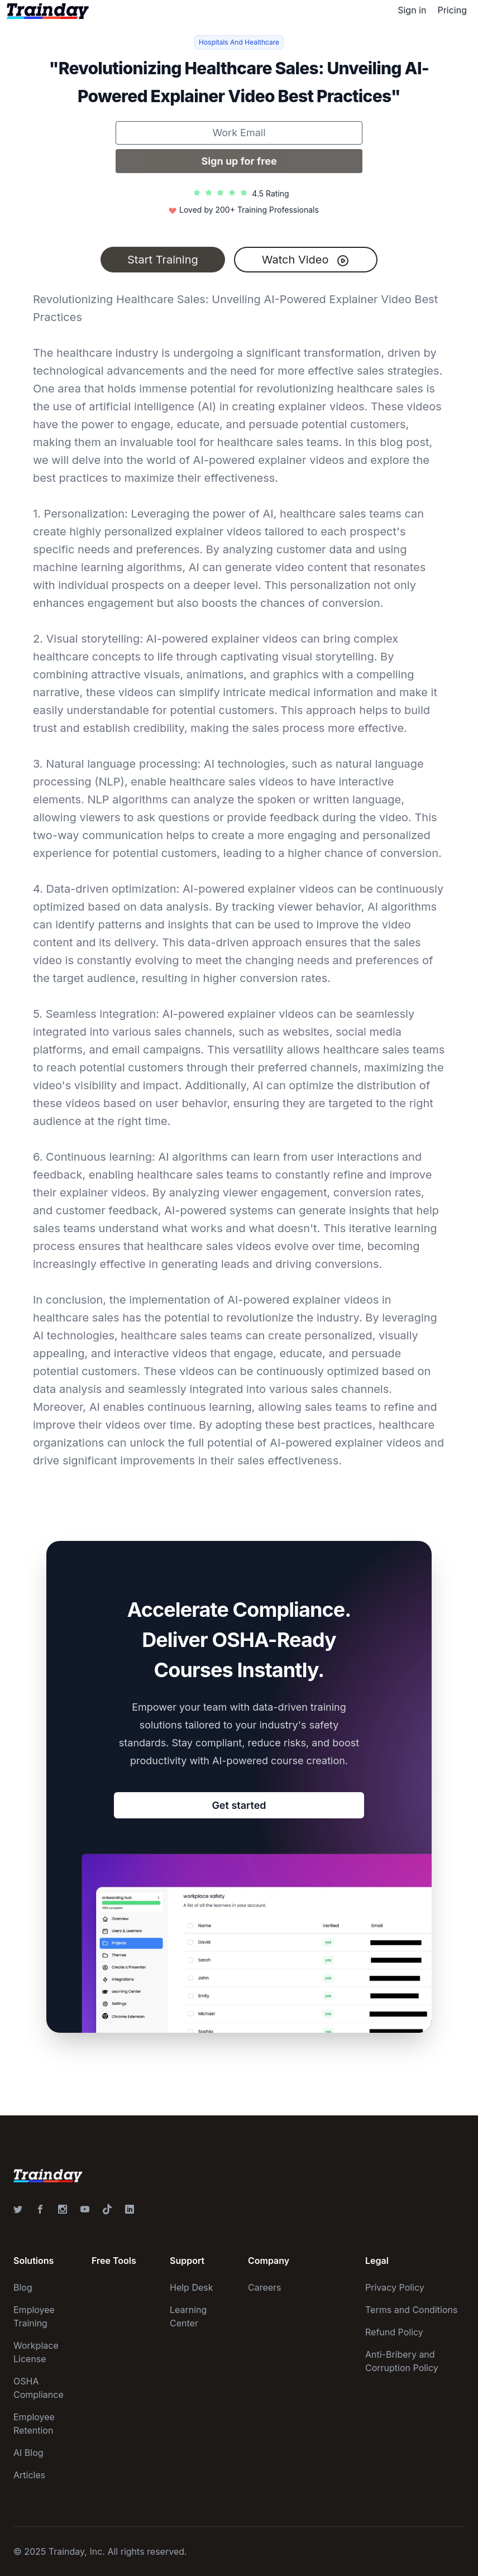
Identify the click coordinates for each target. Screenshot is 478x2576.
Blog (22, 2287)
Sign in (412, 10)
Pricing (452, 10)
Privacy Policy (394, 2287)
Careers (264, 2287)
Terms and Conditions (411, 2309)
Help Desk (191, 2287)
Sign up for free (238, 161)
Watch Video (306, 260)
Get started (239, 1805)
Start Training (162, 259)
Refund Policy (394, 2332)
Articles (29, 2475)
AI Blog (28, 2452)
